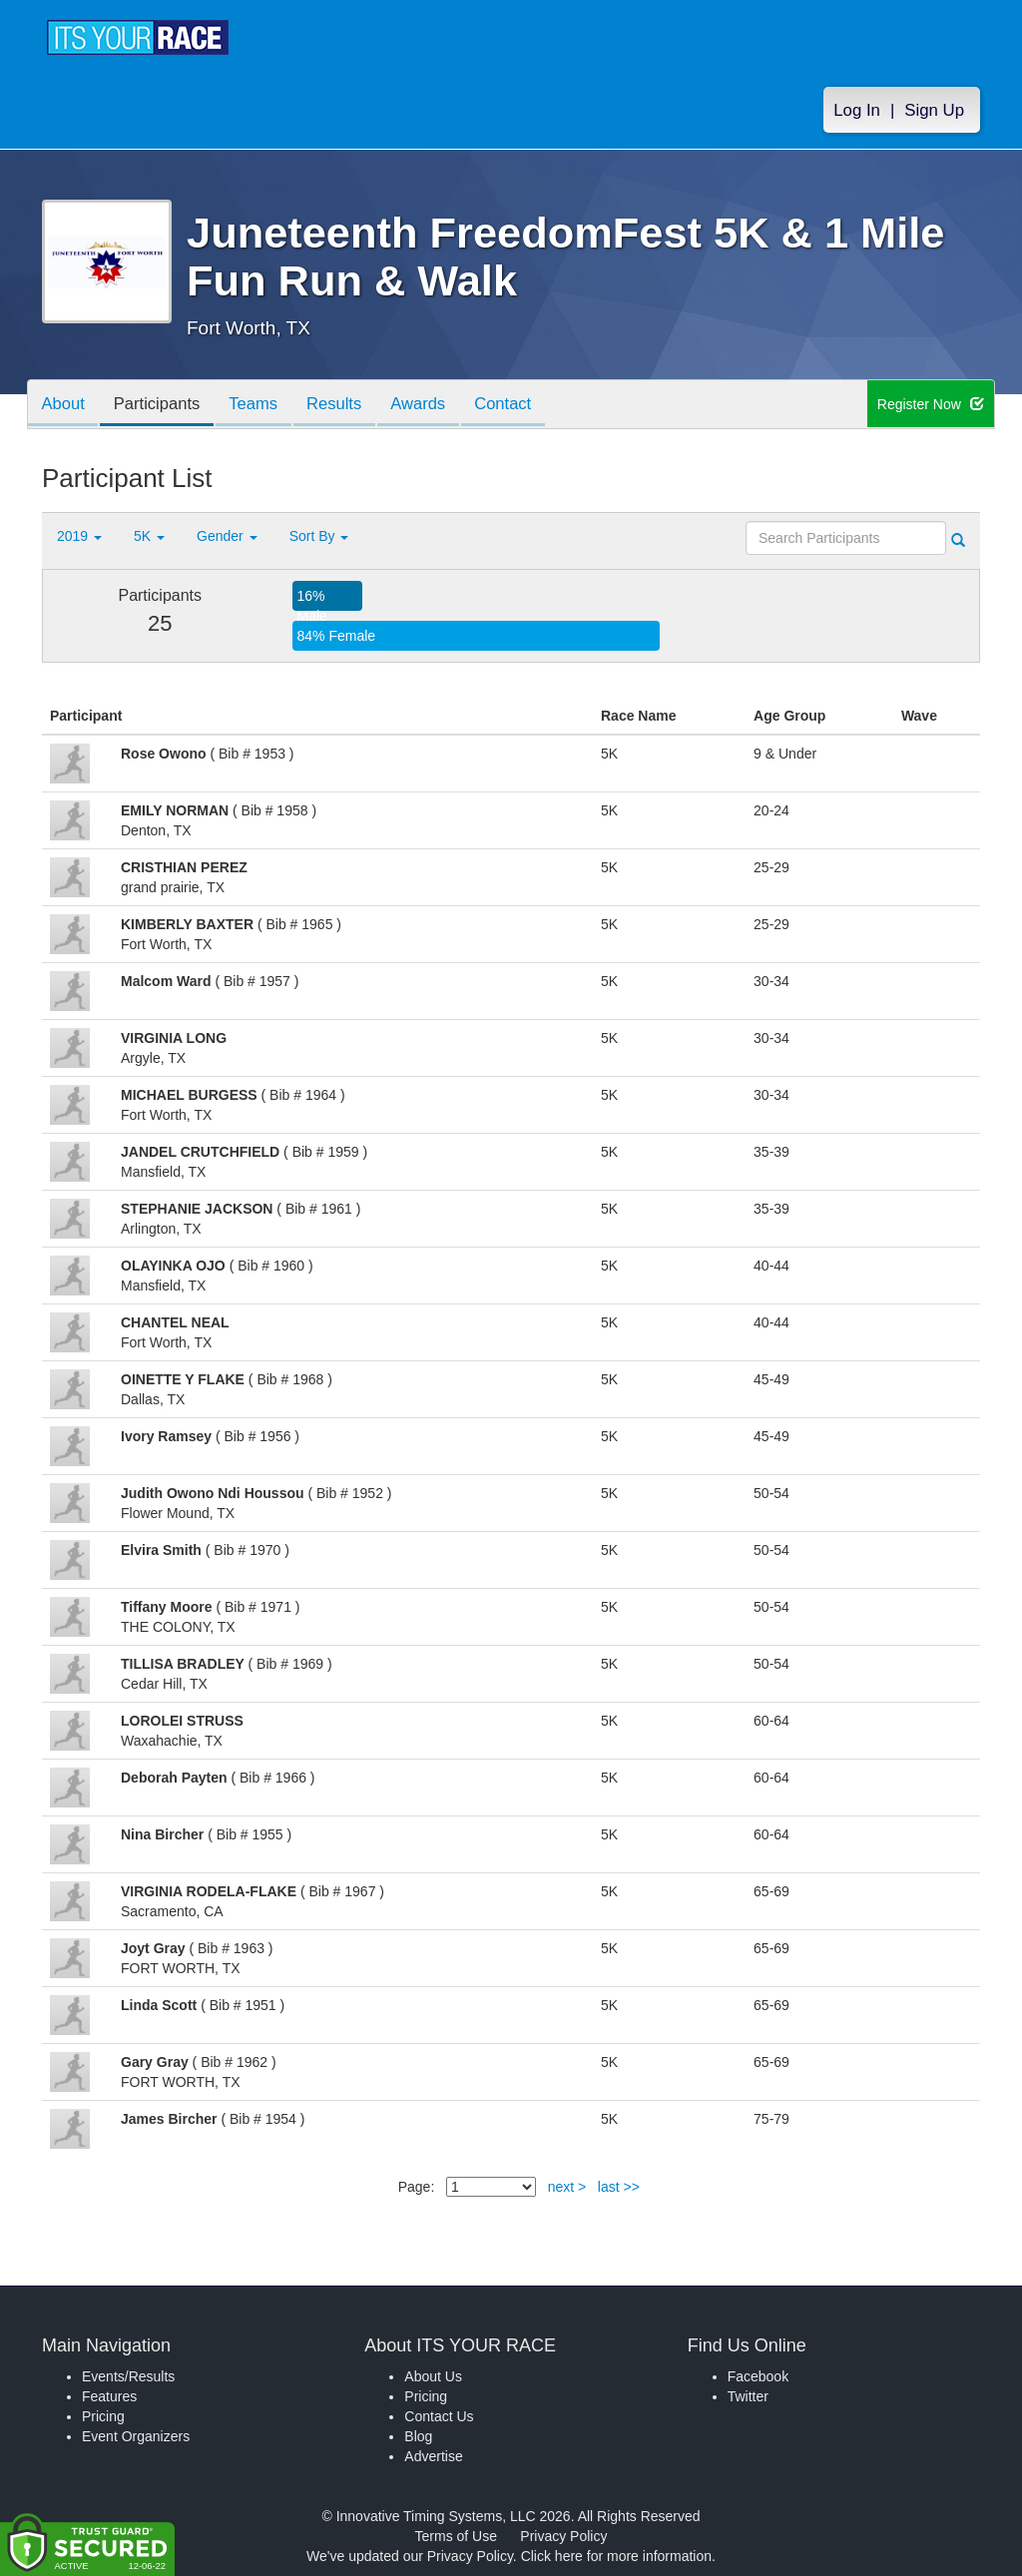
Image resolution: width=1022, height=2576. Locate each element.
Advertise (433, 2456)
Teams (263, 405)
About (65, 405)
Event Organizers (136, 2436)
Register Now (930, 405)
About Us (433, 2376)
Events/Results (128, 2376)
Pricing (103, 2416)
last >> (619, 2187)
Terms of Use (456, 2536)
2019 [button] (79, 536)
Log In (856, 111)
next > (567, 2187)
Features (109, 2396)
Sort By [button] (319, 536)
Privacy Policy (563, 2536)
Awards (435, 405)
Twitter (748, 2396)
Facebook (758, 2376)
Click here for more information (616, 2556)
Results (347, 405)
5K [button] (149, 536)
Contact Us (438, 2416)
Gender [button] (227, 536)
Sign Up (934, 111)
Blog (418, 2436)
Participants (163, 405)
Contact (524, 405)
